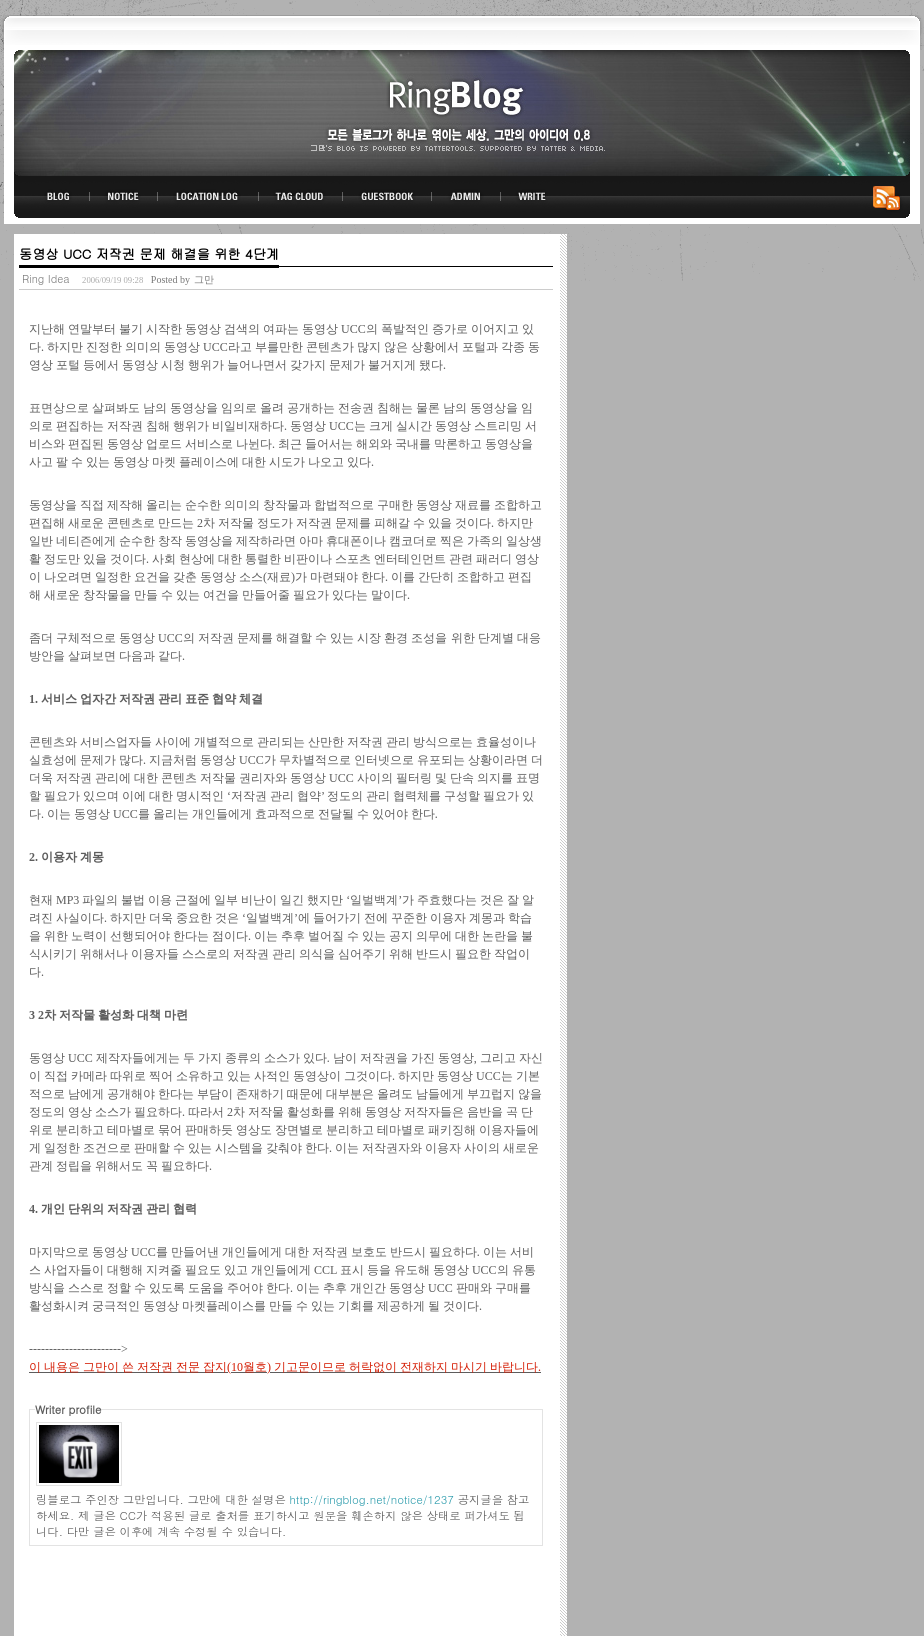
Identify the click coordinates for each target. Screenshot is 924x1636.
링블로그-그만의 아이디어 (462, 111)
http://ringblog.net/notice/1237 (372, 1499)
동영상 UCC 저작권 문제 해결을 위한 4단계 (149, 253)
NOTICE (125, 197)
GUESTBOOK (387, 197)
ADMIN (466, 197)
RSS (890, 197)
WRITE (531, 197)
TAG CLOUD (300, 197)
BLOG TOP (52, 197)
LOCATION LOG (209, 197)
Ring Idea (46, 278)
